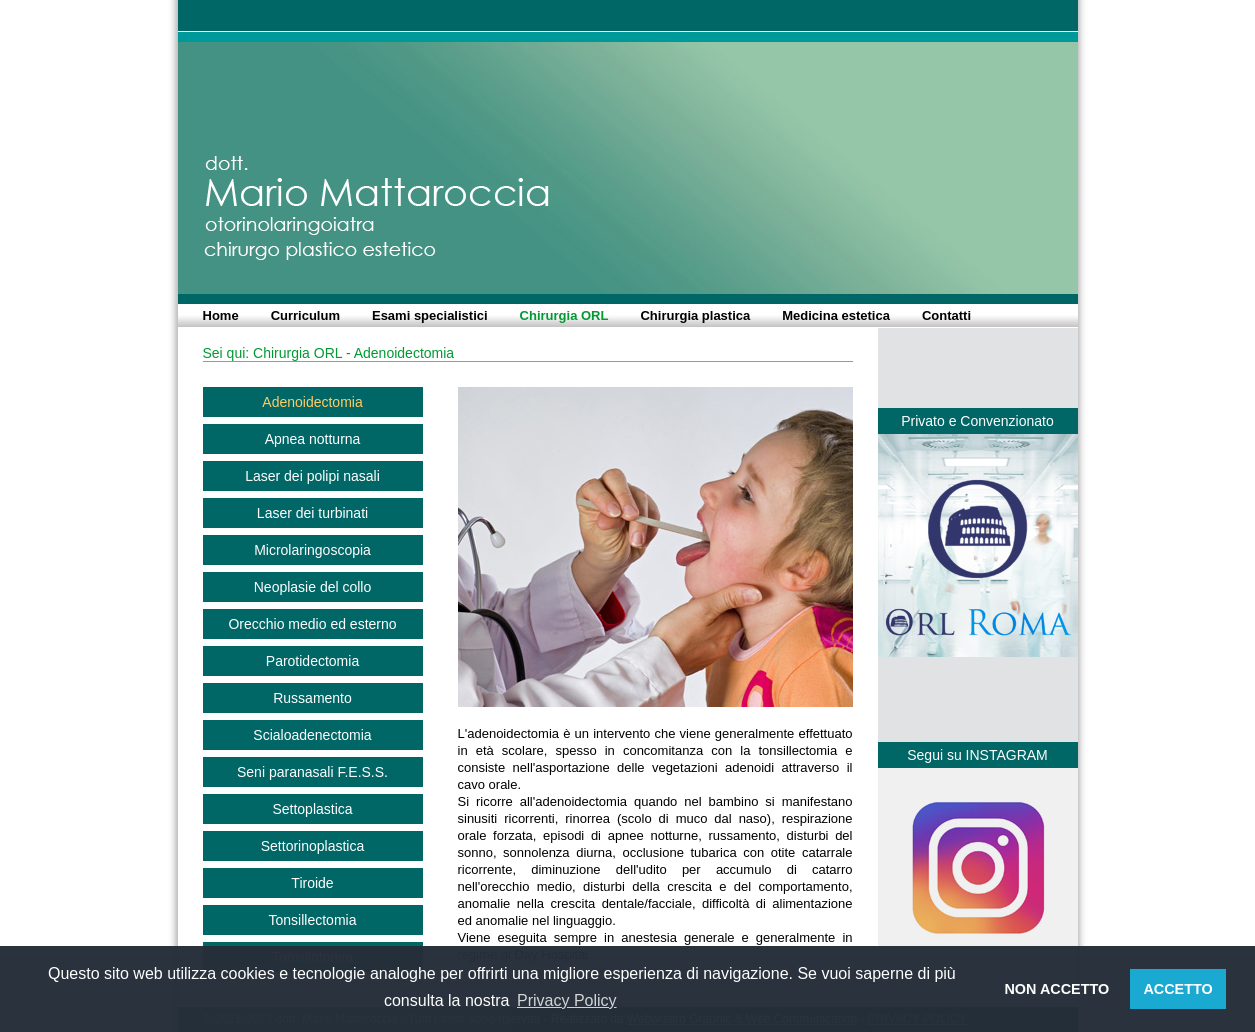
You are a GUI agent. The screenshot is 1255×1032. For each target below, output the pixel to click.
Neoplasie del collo (313, 587)
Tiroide (312, 883)
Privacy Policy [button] (567, 1000)
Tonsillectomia (313, 920)
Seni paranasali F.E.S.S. (312, 772)
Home (221, 316)
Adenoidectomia (312, 402)
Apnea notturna (313, 439)
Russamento (312, 698)
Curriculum (305, 316)
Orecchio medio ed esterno (312, 624)
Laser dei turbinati (312, 513)
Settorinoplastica (313, 846)
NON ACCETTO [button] (1056, 989)
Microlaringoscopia (312, 550)
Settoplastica (312, 809)
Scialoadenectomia (312, 735)
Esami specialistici (430, 316)
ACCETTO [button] (1177, 989)
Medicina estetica (836, 316)
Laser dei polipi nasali (312, 476)
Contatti (946, 316)
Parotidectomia (312, 661)
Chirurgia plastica (695, 316)
